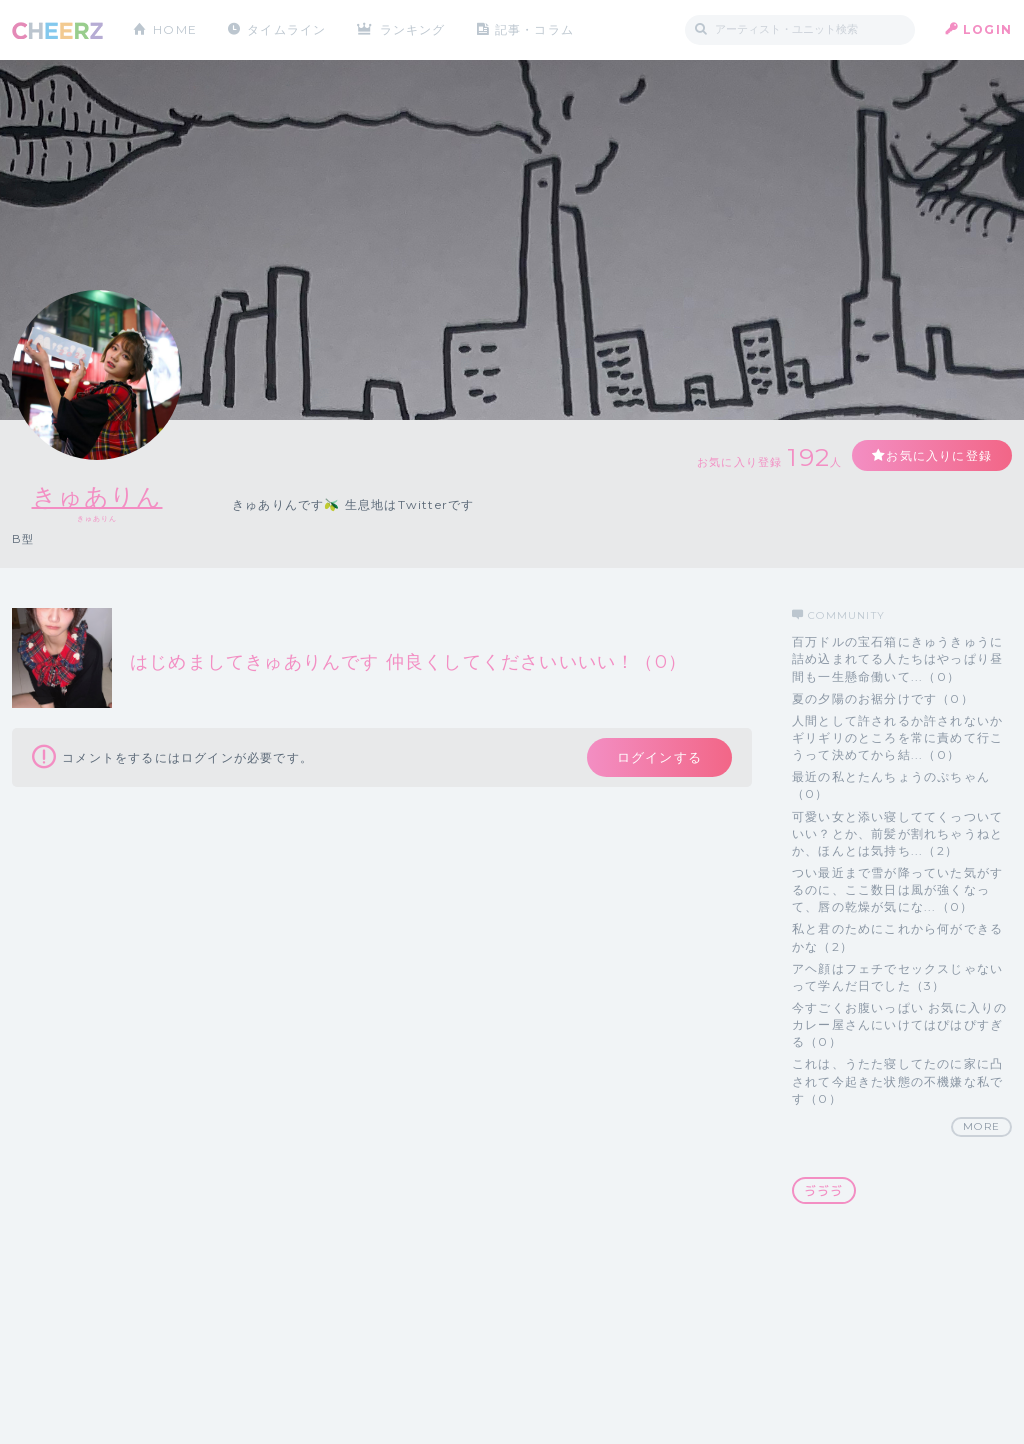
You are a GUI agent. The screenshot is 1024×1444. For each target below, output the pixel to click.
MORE (981, 1126)
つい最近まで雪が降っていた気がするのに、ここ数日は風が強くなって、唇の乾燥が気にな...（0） (897, 889)
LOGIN (987, 29)
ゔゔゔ (824, 1190)
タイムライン (286, 29)
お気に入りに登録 (939, 455)
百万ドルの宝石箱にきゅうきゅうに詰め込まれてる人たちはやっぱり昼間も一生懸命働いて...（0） (897, 658)
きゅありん (97, 496)
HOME (175, 29)
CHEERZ (57, 30)
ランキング (413, 29)
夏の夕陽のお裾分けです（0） (883, 698)
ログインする (659, 757)
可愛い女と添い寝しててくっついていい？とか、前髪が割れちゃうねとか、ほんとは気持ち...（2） (897, 833)
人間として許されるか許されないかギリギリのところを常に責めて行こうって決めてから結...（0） (897, 737)
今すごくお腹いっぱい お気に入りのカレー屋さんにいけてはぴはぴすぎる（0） (899, 1024)
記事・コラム (534, 29)
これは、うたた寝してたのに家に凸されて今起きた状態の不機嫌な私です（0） (897, 1080)
